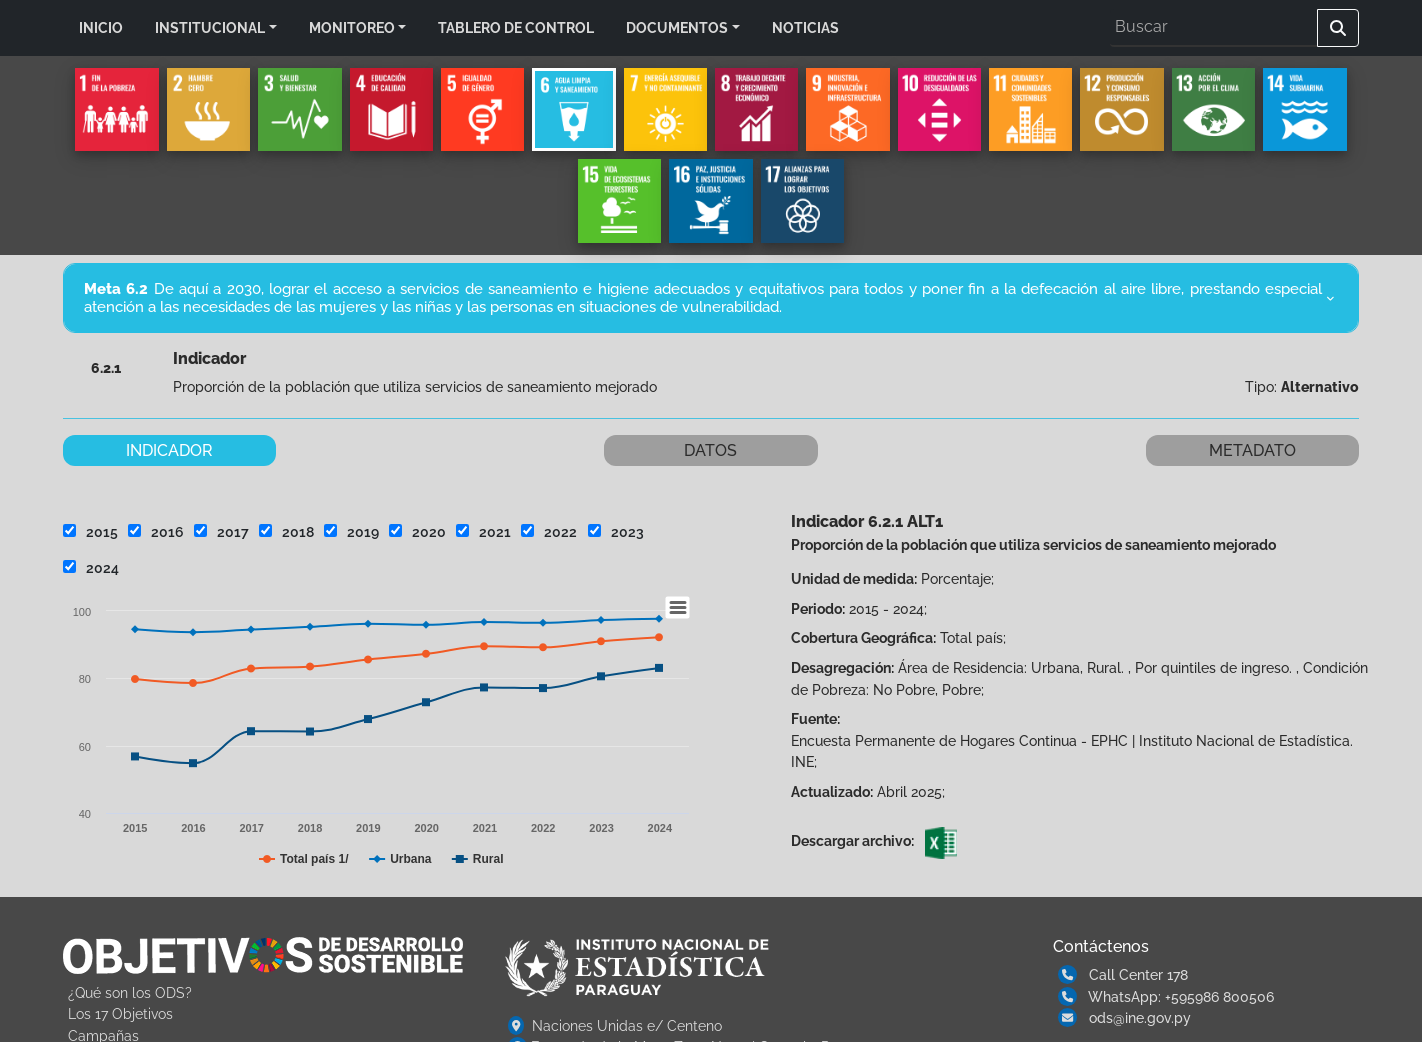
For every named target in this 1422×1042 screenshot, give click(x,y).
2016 (156, 531)
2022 (549, 531)
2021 (483, 531)
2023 (616, 531)
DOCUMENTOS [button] (677, 27)
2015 (90, 531)
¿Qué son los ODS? (130, 992)
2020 (417, 531)
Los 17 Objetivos (120, 1013)
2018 (286, 531)
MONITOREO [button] (352, 27)
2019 (351, 531)
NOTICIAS (805, 27)
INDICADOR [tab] (169, 450)
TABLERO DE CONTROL (516, 27)
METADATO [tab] (1252, 450)
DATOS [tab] (710, 450)
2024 (91, 567)
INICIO (101, 27)
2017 (221, 531)
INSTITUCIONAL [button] (210, 27)
